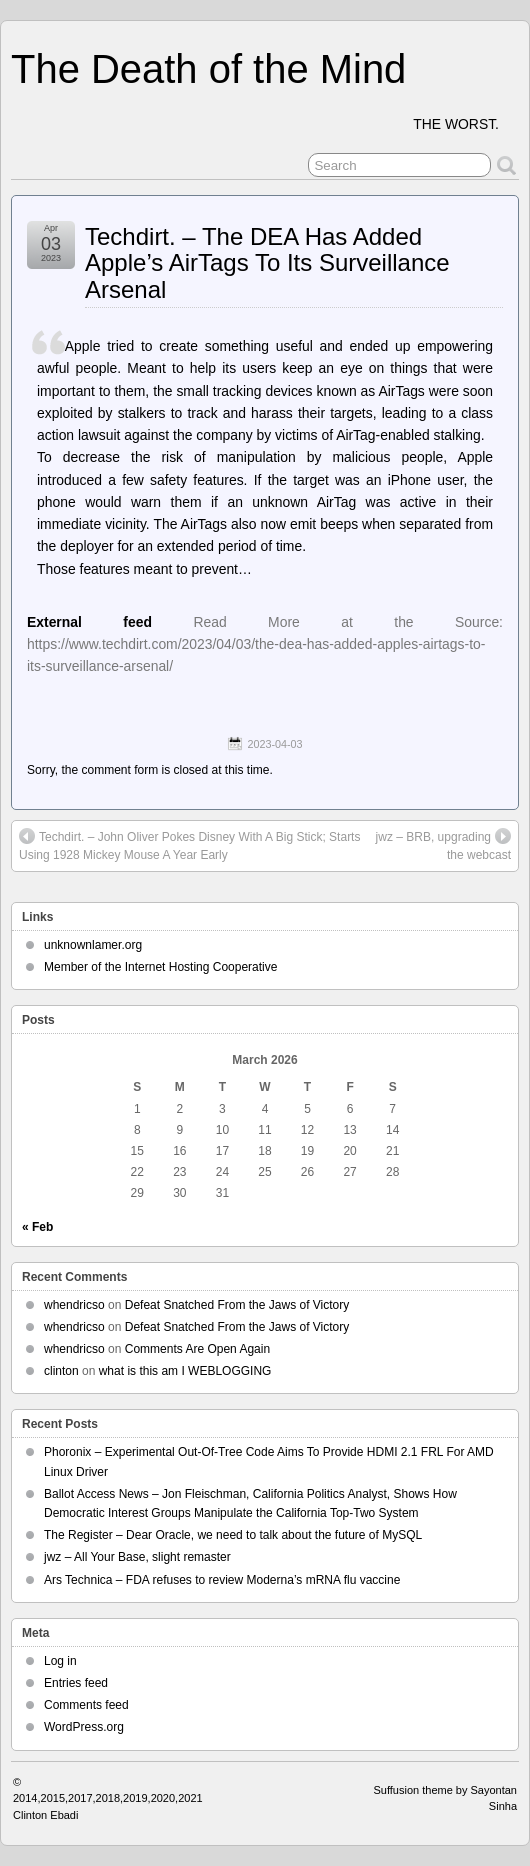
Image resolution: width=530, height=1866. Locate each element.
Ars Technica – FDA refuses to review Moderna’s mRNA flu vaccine (222, 1580)
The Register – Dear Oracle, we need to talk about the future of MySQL (233, 1535)
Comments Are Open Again (197, 1349)
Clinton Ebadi (45, 1815)
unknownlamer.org (93, 945)
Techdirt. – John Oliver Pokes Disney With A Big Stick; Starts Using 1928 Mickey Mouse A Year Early (189, 845)
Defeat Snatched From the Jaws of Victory (237, 1305)
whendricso (74, 1305)
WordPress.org (84, 1727)
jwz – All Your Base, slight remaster (137, 1557)
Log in (60, 1661)
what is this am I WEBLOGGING (185, 1371)
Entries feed (76, 1683)
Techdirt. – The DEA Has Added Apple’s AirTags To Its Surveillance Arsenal (267, 263)
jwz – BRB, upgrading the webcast (443, 845)
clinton (61, 1371)
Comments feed (86, 1705)
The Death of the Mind (208, 69)
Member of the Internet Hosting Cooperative (160, 967)
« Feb (37, 1227)
